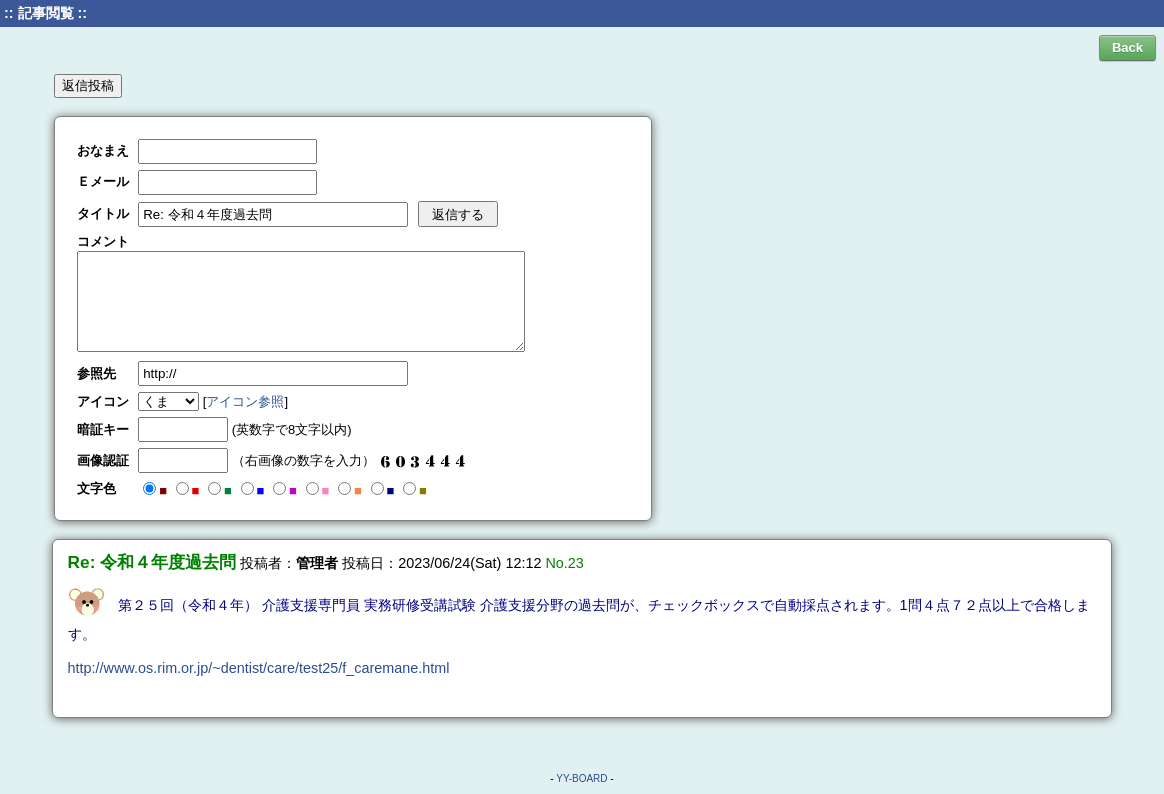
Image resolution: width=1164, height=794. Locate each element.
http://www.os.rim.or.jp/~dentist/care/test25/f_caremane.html (259, 668)
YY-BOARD (581, 778)
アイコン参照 (245, 401)
